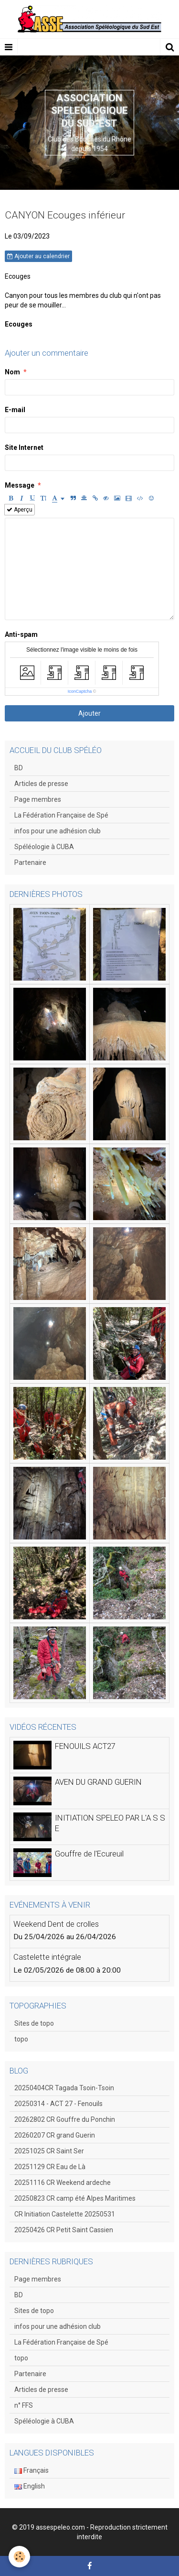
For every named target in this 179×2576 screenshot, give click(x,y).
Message (19, 485)
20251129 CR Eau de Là (49, 2167)
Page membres (37, 799)
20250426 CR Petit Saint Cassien (63, 2230)
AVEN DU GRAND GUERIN (98, 1782)
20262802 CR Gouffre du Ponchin (64, 2119)
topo (21, 2039)
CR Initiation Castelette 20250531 (64, 2214)
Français (31, 2470)
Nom (12, 372)
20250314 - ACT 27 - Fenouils (58, 2103)
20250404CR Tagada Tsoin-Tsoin (64, 2088)
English (29, 2486)
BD (18, 768)
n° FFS (23, 2405)
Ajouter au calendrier (38, 256)
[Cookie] (19, 2556)
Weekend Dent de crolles (56, 1924)
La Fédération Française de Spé (61, 815)
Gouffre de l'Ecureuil (89, 1854)
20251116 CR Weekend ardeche (62, 2182)
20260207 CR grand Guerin (54, 2135)
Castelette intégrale (47, 1957)
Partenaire (30, 862)
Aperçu (19, 509)
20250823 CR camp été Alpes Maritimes (75, 2198)
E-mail (15, 410)
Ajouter (89, 713)
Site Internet (24, 447)
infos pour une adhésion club (57, 831)
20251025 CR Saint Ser (49, 2151)
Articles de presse (41, 783)
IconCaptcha (80, 691)
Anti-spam (21, 634)
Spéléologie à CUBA (44, 847)
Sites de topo (34, 2023)
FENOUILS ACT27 (85, 1746)
